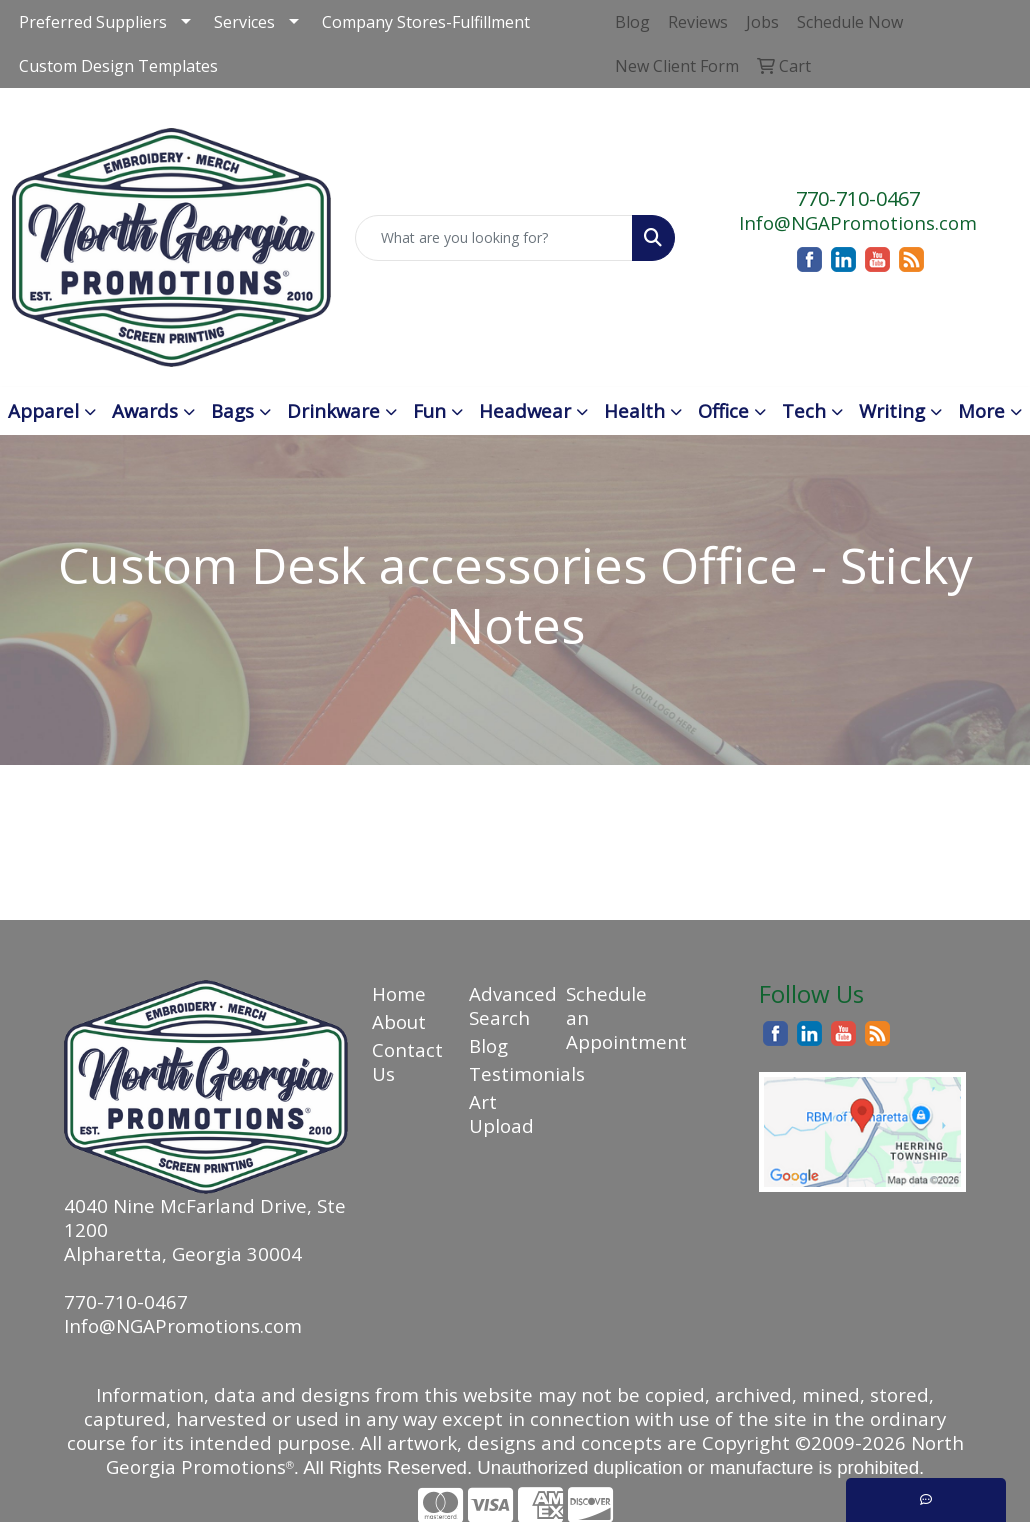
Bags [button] (232, 410)
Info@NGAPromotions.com (858, 222)
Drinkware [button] (333, 410)
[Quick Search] (493, 238)
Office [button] (723, 410)
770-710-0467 (858, 198)
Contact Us (407, 1061)
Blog (488, 1045)
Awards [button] (145, 410)
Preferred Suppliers (93, 22)
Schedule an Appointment (602, 1017)
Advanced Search (505, 1005)
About (399, 1021)
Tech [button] (804, 410)
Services (244, 22)
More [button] (981, 410)
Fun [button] (429, 410)
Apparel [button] (43, 410)
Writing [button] (892, 410)
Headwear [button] (525, 410)
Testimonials (505, 1073)
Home (399, 993)
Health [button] (634, 410)
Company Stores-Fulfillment (426, 22)
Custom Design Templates (118, 66)
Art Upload (501, 1113)
